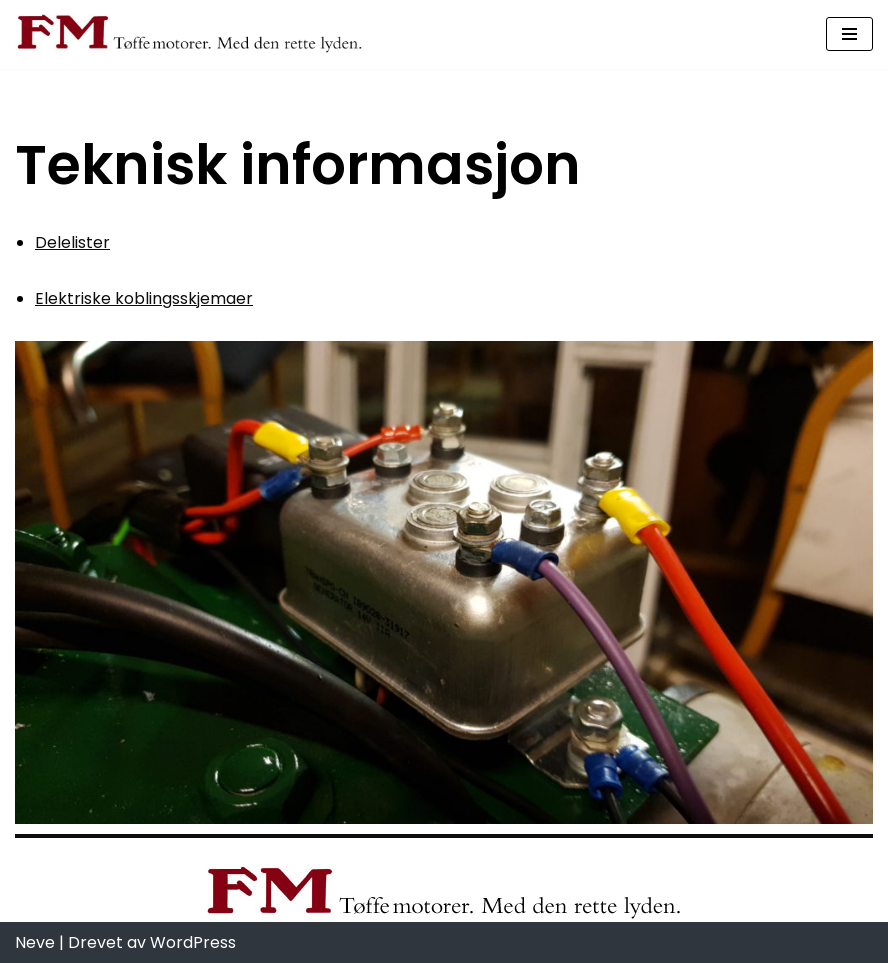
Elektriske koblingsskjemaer (144, 298)
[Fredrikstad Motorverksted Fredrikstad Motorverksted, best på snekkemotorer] (190, 34)
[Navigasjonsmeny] (849, 34)
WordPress (193, 942)
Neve (35, 942)
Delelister (72, 242)
